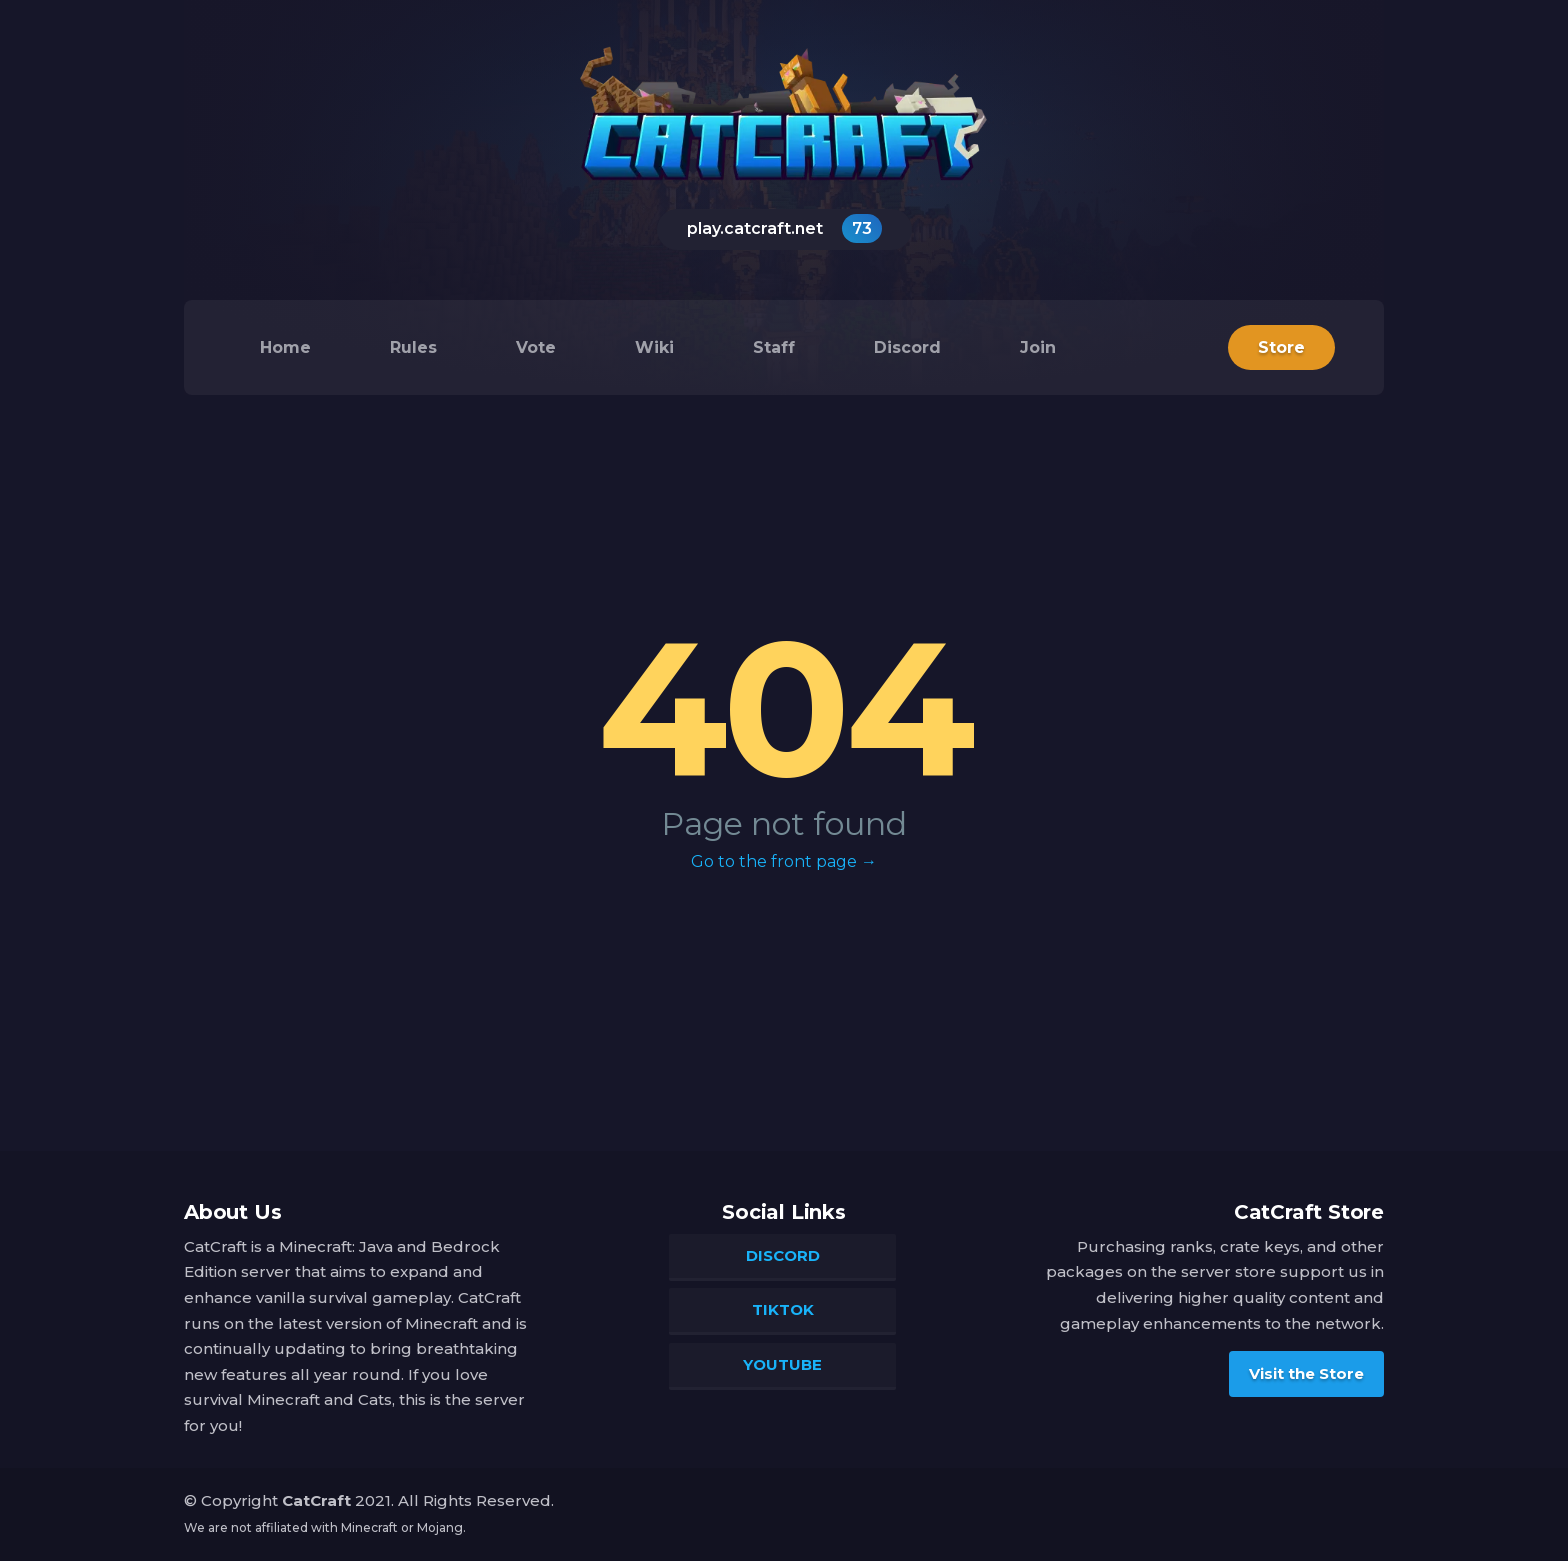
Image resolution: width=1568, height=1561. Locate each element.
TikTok (783, 1309)
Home (285, 347)
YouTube (782, 1364)
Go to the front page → (784, 861)
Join (1038, 347)
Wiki (654, 347)
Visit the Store (1306, 1373)
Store (1281, 347)
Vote (536, 347)
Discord (907, 347)
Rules (413, 347)
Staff (774, 347)
